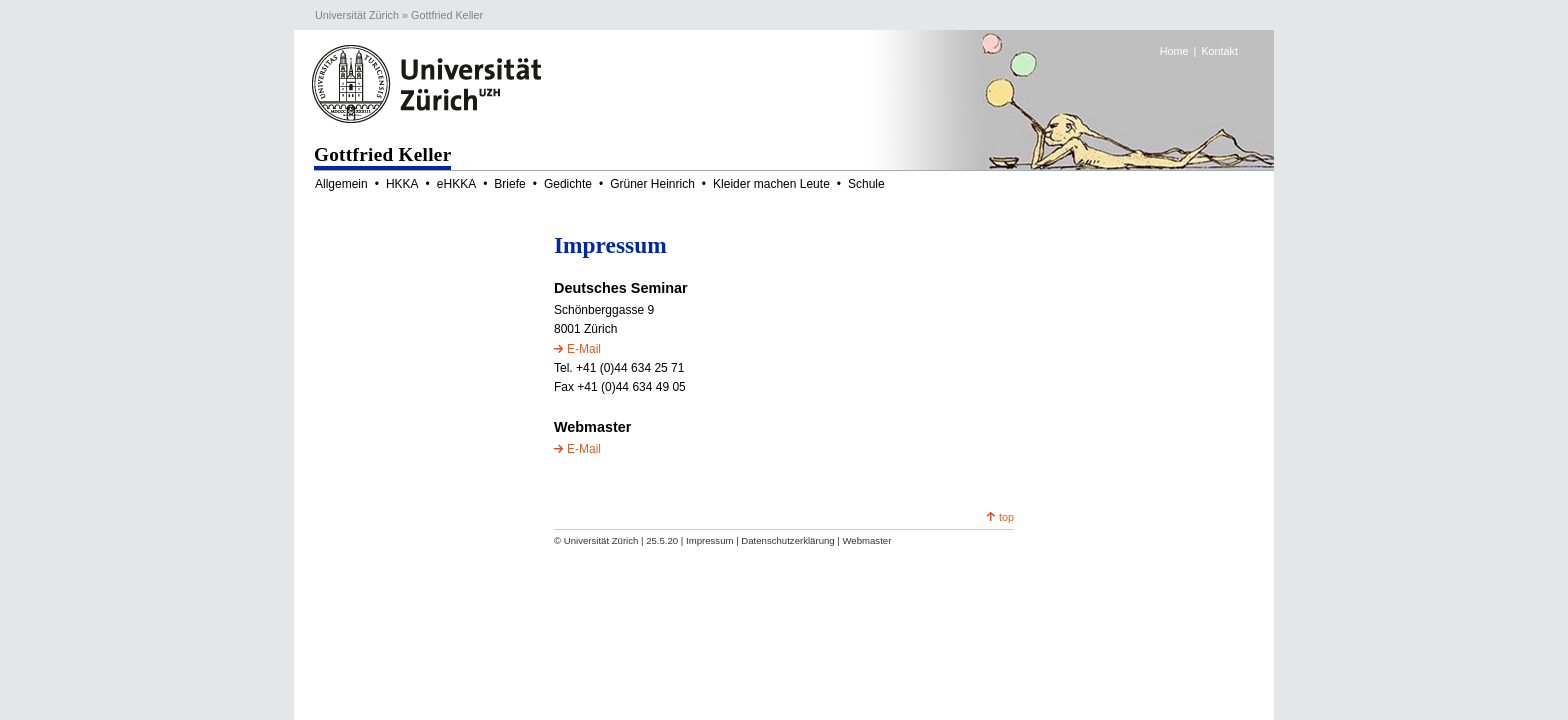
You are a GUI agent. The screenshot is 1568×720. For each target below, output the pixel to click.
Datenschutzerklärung (787, 540)
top (1006, 517)
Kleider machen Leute (771, 184)
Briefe (509, 184)
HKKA (402, 184)
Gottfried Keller (447, 15)
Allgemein (341, 184)
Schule (866, 184)
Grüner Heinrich (652, 184)
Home (1174, 51)
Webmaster (866, 540)
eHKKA (456, 184)
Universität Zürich (357, 15)
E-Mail (584, 349)
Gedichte (568, 184)
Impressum (709, 540)
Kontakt (1219, 51)
